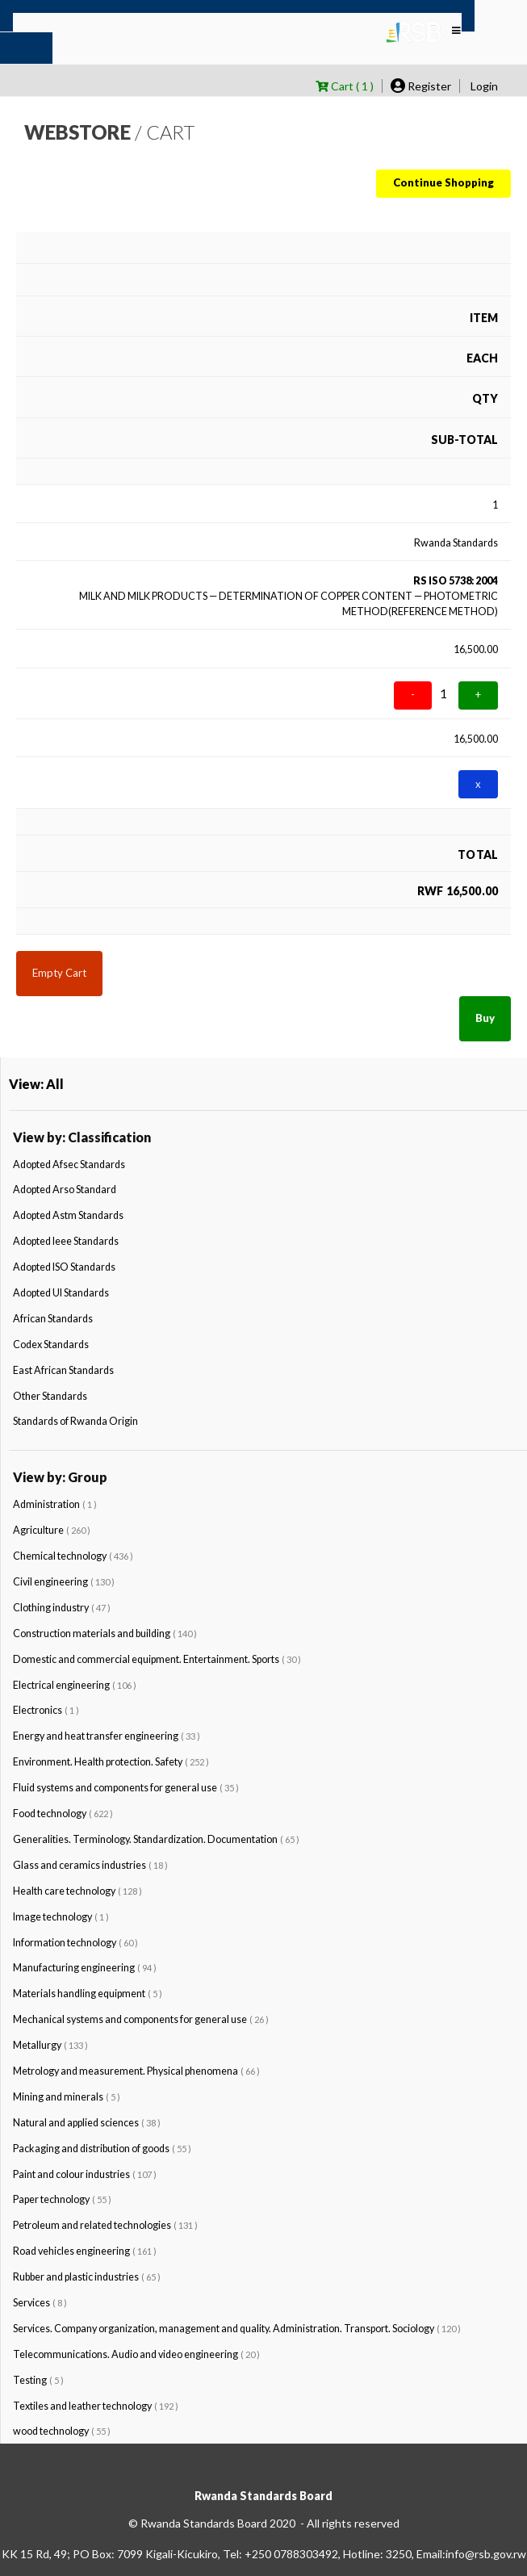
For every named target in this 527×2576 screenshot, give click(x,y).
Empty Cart (59, 972)
